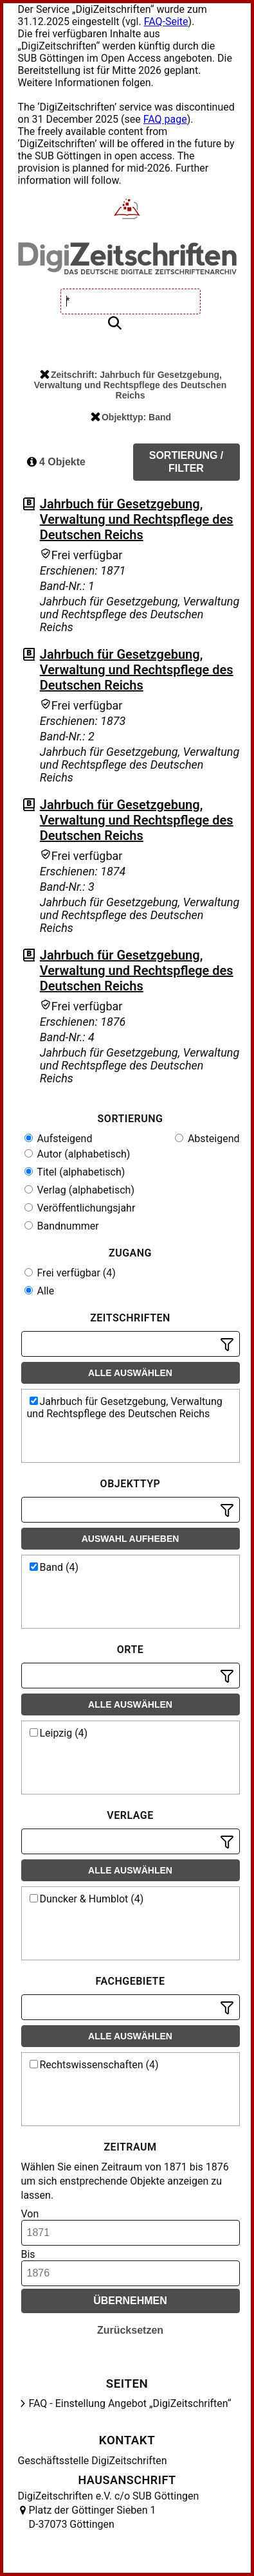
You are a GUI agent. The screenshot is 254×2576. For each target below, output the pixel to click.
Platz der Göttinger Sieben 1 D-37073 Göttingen (92, 2517)
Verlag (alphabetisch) (79, 1190)
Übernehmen (130, 2300)
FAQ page (165, 119)
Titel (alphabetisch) (74, 1172)
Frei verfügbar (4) (70, 1273)
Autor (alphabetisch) (77, 1154)
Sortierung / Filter (186, 462)
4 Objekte (56, 461)
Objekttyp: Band (131, 417)
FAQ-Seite (166, 21)
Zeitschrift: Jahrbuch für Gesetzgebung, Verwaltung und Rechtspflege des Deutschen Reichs (130, 385)
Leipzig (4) (59, 1733)
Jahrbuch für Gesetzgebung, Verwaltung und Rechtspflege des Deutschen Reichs (136, 519)
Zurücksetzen (130, 2330)
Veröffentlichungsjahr (80, 1208)
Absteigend (207, 1138)
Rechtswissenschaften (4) (94, 2065)
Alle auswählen (130, 1373)
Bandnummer (61, 1226)
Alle (39, 1291)
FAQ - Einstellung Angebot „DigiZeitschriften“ (130, 2403)
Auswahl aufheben (130, 1539)
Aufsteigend (58, 1138)
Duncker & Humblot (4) (87, 1899)
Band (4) (54, 1567)
